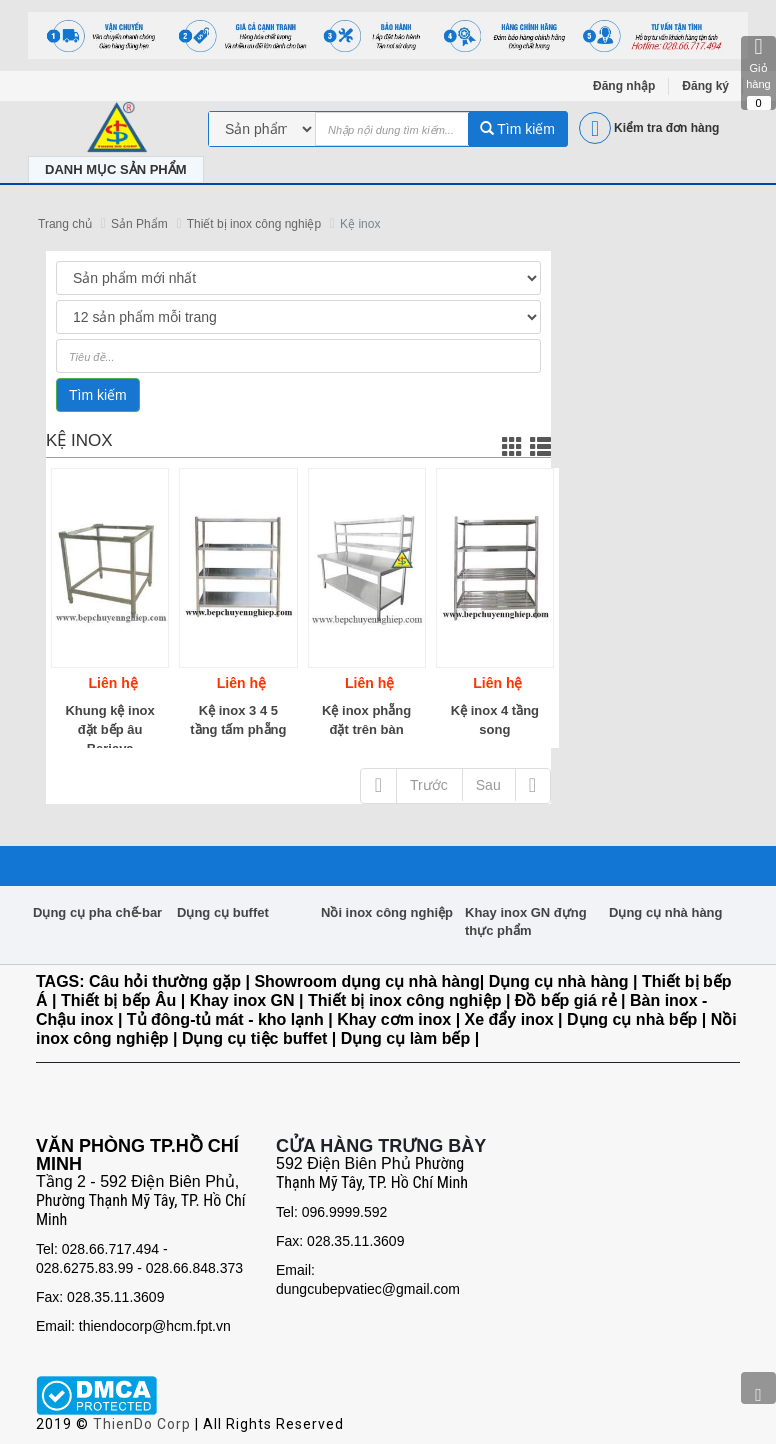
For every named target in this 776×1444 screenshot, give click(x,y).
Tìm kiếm (517, 129)
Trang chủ (65, 224)
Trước (429, 785)
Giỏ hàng (758, 73)
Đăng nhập (624, 86)
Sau (488, 785)
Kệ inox (360, 224)
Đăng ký (705, 86)
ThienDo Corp (142, 1424)
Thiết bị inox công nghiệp (254, 224)
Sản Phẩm (139, 224)
